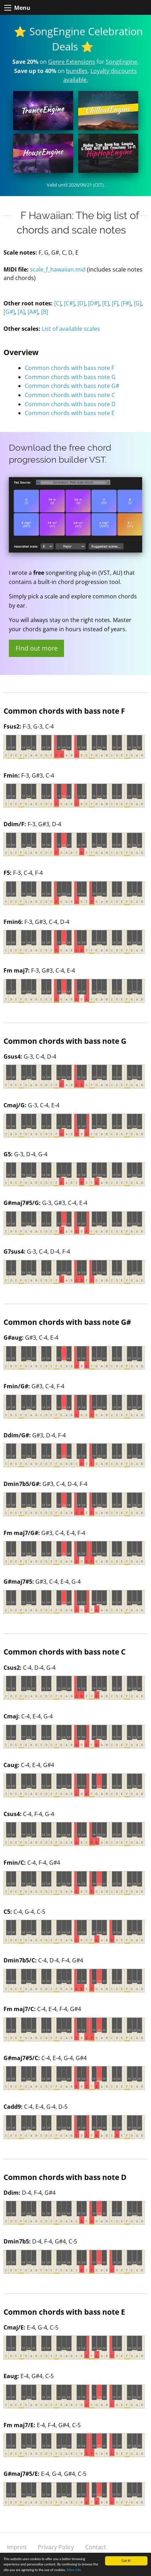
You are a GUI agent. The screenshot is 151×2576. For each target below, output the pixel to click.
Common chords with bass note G (70, 377)
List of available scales (71, 329)
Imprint (17, 2547)
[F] (115, 303)
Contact (95, 2547)
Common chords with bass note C (70, 395)
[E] (105, 303)
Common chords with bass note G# (72, 386)
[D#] (93, 303)
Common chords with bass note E (70, 413)
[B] (44, 312)
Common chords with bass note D (70, 404)
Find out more (37, 648)
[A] (21, 312)
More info (74, 2570)
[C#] (69, 303)
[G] (137, 303)
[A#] (33, 312)
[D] (81, 303)
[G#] (9, 312)
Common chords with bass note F (69, 368)
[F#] (126, 303)
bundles (77, 71)
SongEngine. (122, 62)
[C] (57, 303)
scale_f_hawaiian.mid (58, 269)
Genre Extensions (71, 62)
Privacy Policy (56, 2547)
